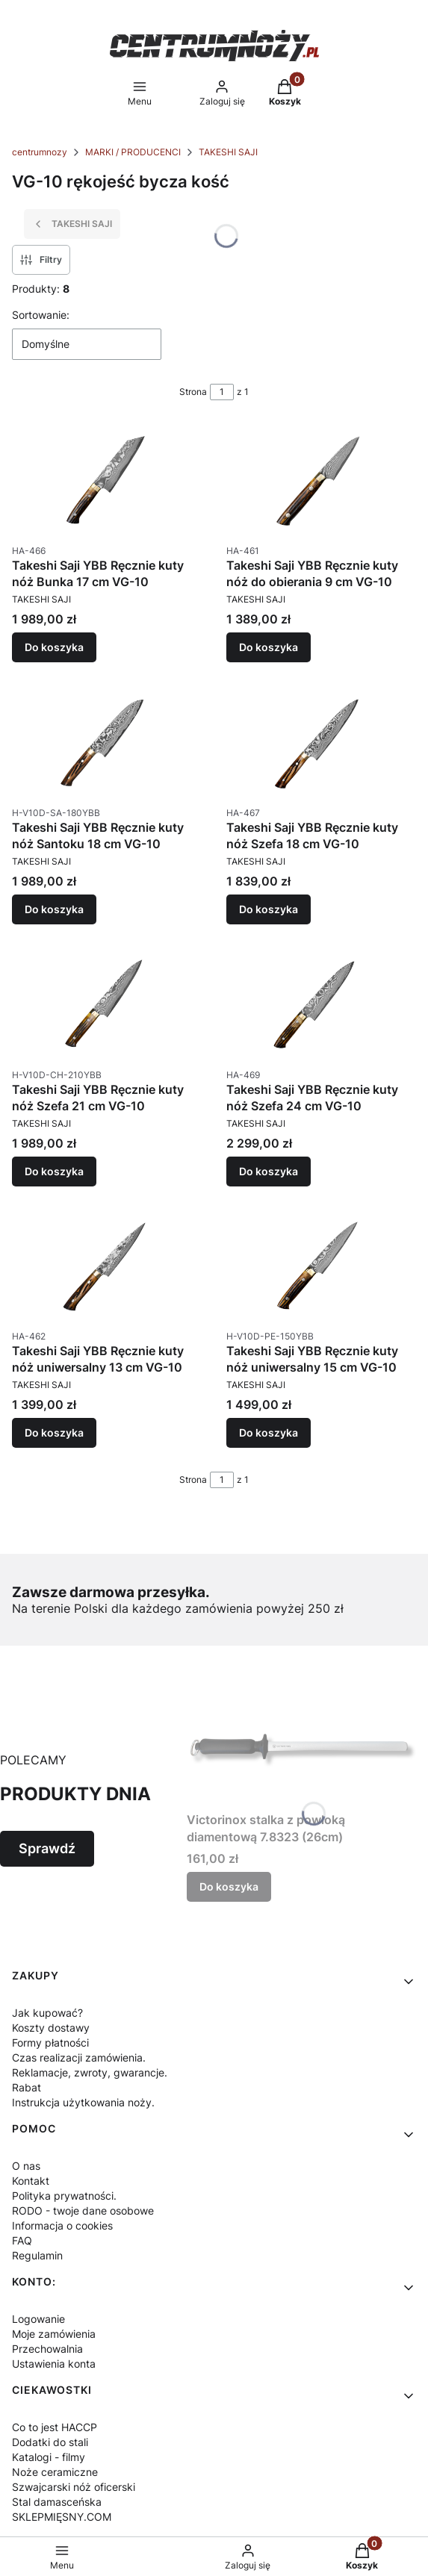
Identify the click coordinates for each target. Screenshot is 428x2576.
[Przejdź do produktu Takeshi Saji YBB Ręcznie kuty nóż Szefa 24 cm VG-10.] (321, 1004)
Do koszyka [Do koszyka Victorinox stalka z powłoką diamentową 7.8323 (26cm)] (228, 1886)
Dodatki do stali (50, 2442)
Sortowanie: (40, 314)
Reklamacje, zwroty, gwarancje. (89, 2072)
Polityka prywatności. (64, 2195)
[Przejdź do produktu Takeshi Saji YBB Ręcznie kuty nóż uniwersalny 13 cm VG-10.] (107, 1266)
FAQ (22, 2240)
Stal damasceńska (57, 2501)
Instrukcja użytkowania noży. (83, 2102)
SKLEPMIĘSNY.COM (61, 2516)
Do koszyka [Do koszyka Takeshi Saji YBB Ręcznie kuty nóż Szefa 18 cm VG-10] (268, 909)
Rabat (26, 2087)
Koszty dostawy (51, 2027)
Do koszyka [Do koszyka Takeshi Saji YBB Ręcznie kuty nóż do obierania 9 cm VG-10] (268, 647)
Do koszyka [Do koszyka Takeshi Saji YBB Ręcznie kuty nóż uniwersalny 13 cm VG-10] (54, 1432)
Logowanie (38, 2318)
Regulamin (37, 2255)
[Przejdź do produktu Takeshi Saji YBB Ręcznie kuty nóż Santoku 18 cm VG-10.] (107, 742)
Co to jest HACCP (54, 2427)
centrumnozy (39, 152)
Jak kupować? (47, 2012)
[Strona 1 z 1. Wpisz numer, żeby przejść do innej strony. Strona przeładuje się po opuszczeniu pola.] (222, 392)
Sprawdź (47, 1848)
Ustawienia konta (54, 2363)
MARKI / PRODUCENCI (133, 152)
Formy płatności (50, 2042)
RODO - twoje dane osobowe (83, 2210)
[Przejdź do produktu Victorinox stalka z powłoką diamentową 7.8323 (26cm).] (301, 1749)
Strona (193, 391)
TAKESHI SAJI (228, 152)
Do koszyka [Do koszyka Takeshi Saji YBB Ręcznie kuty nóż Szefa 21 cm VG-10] (54, 1170)
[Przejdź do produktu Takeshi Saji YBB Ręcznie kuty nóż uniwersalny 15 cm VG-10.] (321, 1266)
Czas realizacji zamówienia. (79, 2057)
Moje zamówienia (54, 2333)
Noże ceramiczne (55, 2471)
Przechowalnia (47, 2348)
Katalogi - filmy (48, 2457)
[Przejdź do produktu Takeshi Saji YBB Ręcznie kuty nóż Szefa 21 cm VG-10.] (107, 1004)
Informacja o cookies (62, 2225)
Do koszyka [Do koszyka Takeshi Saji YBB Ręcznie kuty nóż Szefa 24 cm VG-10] (268, 1170)
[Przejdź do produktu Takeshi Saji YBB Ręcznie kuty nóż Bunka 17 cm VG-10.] (107, 480)
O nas (26, 2165)
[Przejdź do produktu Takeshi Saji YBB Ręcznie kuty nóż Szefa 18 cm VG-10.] (321, 742)
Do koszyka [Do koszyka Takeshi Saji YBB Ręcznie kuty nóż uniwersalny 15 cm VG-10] (268, 1432)
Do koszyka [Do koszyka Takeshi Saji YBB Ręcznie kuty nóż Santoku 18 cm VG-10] (54, 909)
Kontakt (30, 2180)
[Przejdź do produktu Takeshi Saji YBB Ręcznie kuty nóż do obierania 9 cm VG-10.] (321, 480)
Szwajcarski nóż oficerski (73, 2486)
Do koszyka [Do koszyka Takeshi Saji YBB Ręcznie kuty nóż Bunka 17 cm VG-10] (54, 647)
